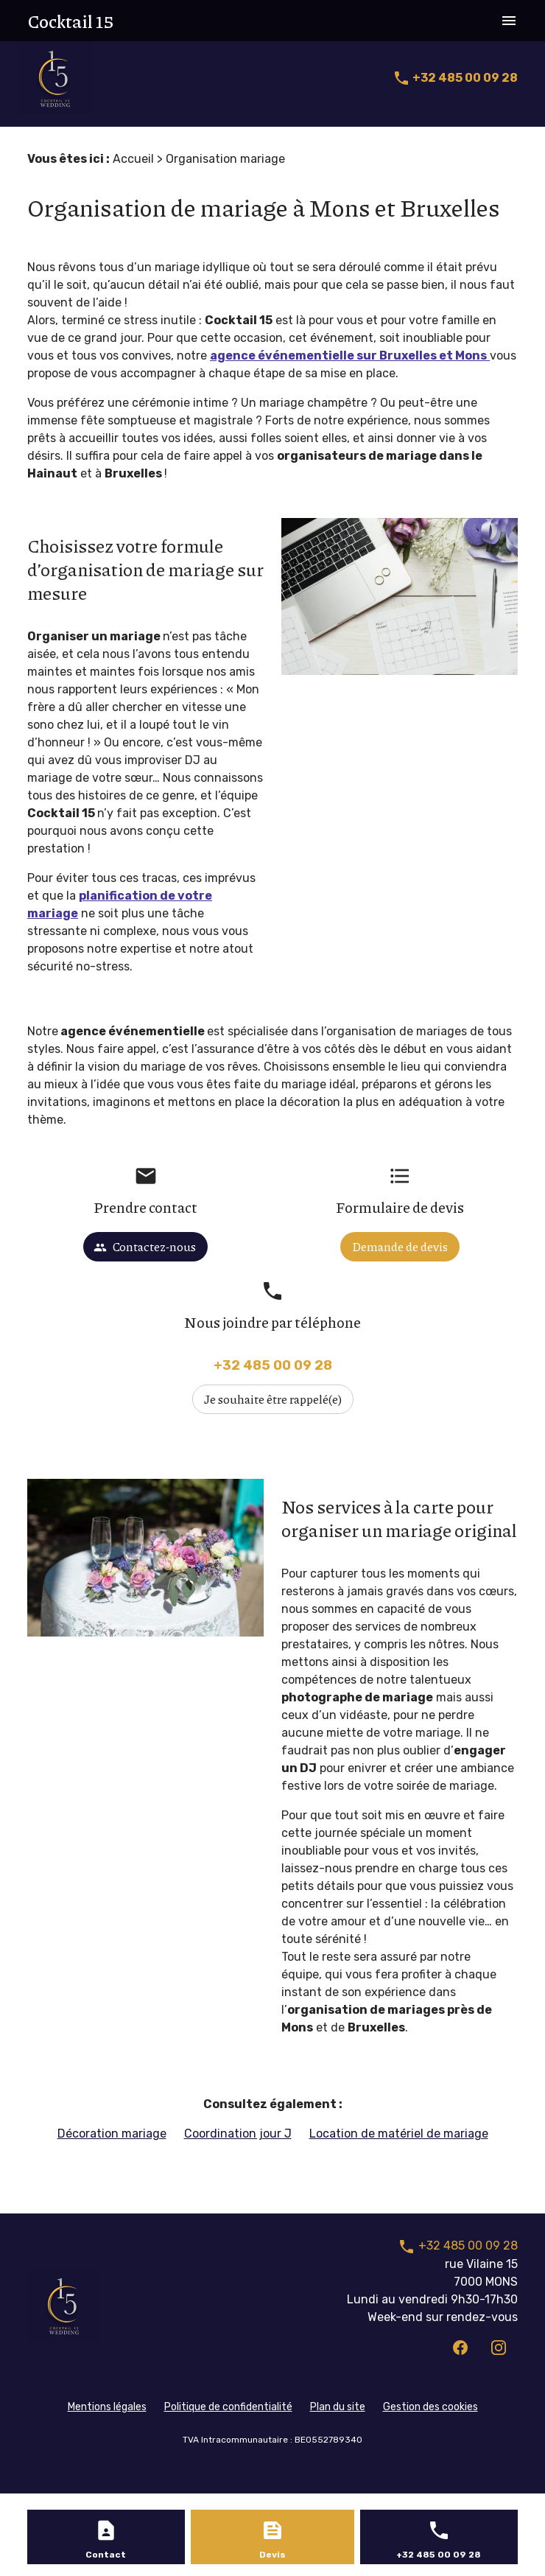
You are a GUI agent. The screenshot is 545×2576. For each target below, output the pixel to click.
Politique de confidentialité (228, 2407)
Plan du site (337, 2407)
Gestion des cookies (430, 2407)
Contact (105, 2554)
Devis (272, 2554)
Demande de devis (400, 1246)
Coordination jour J (238, 2134)
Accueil (133, 159)
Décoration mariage (111, 2134)
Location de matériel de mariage (398, 2134)
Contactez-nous (145, 1246)
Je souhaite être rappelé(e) (273, 1398)
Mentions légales (107, 2407)
